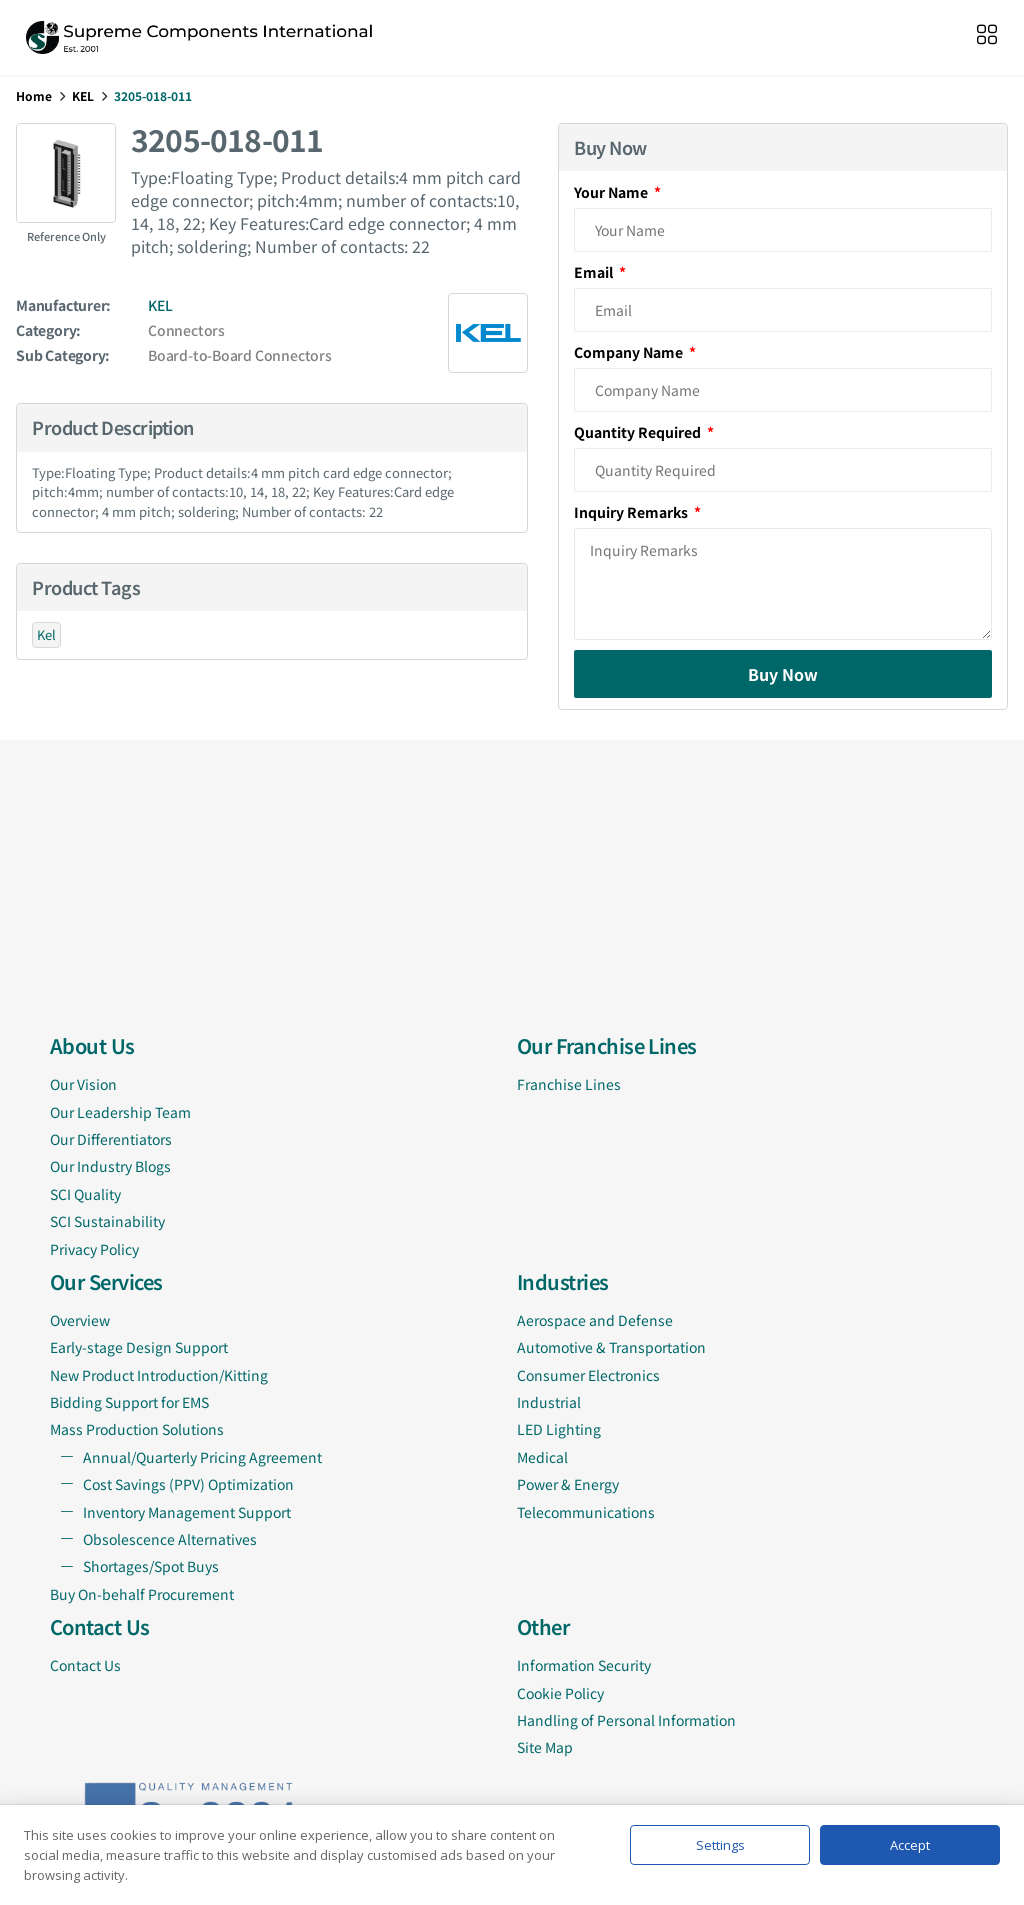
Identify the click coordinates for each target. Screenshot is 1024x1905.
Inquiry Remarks (632, 512)
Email (595, 272)
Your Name (612, 192)
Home (34, 95)
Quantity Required (639, 432)
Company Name (630, 352)
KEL (83, 95)
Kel (46, 634)
